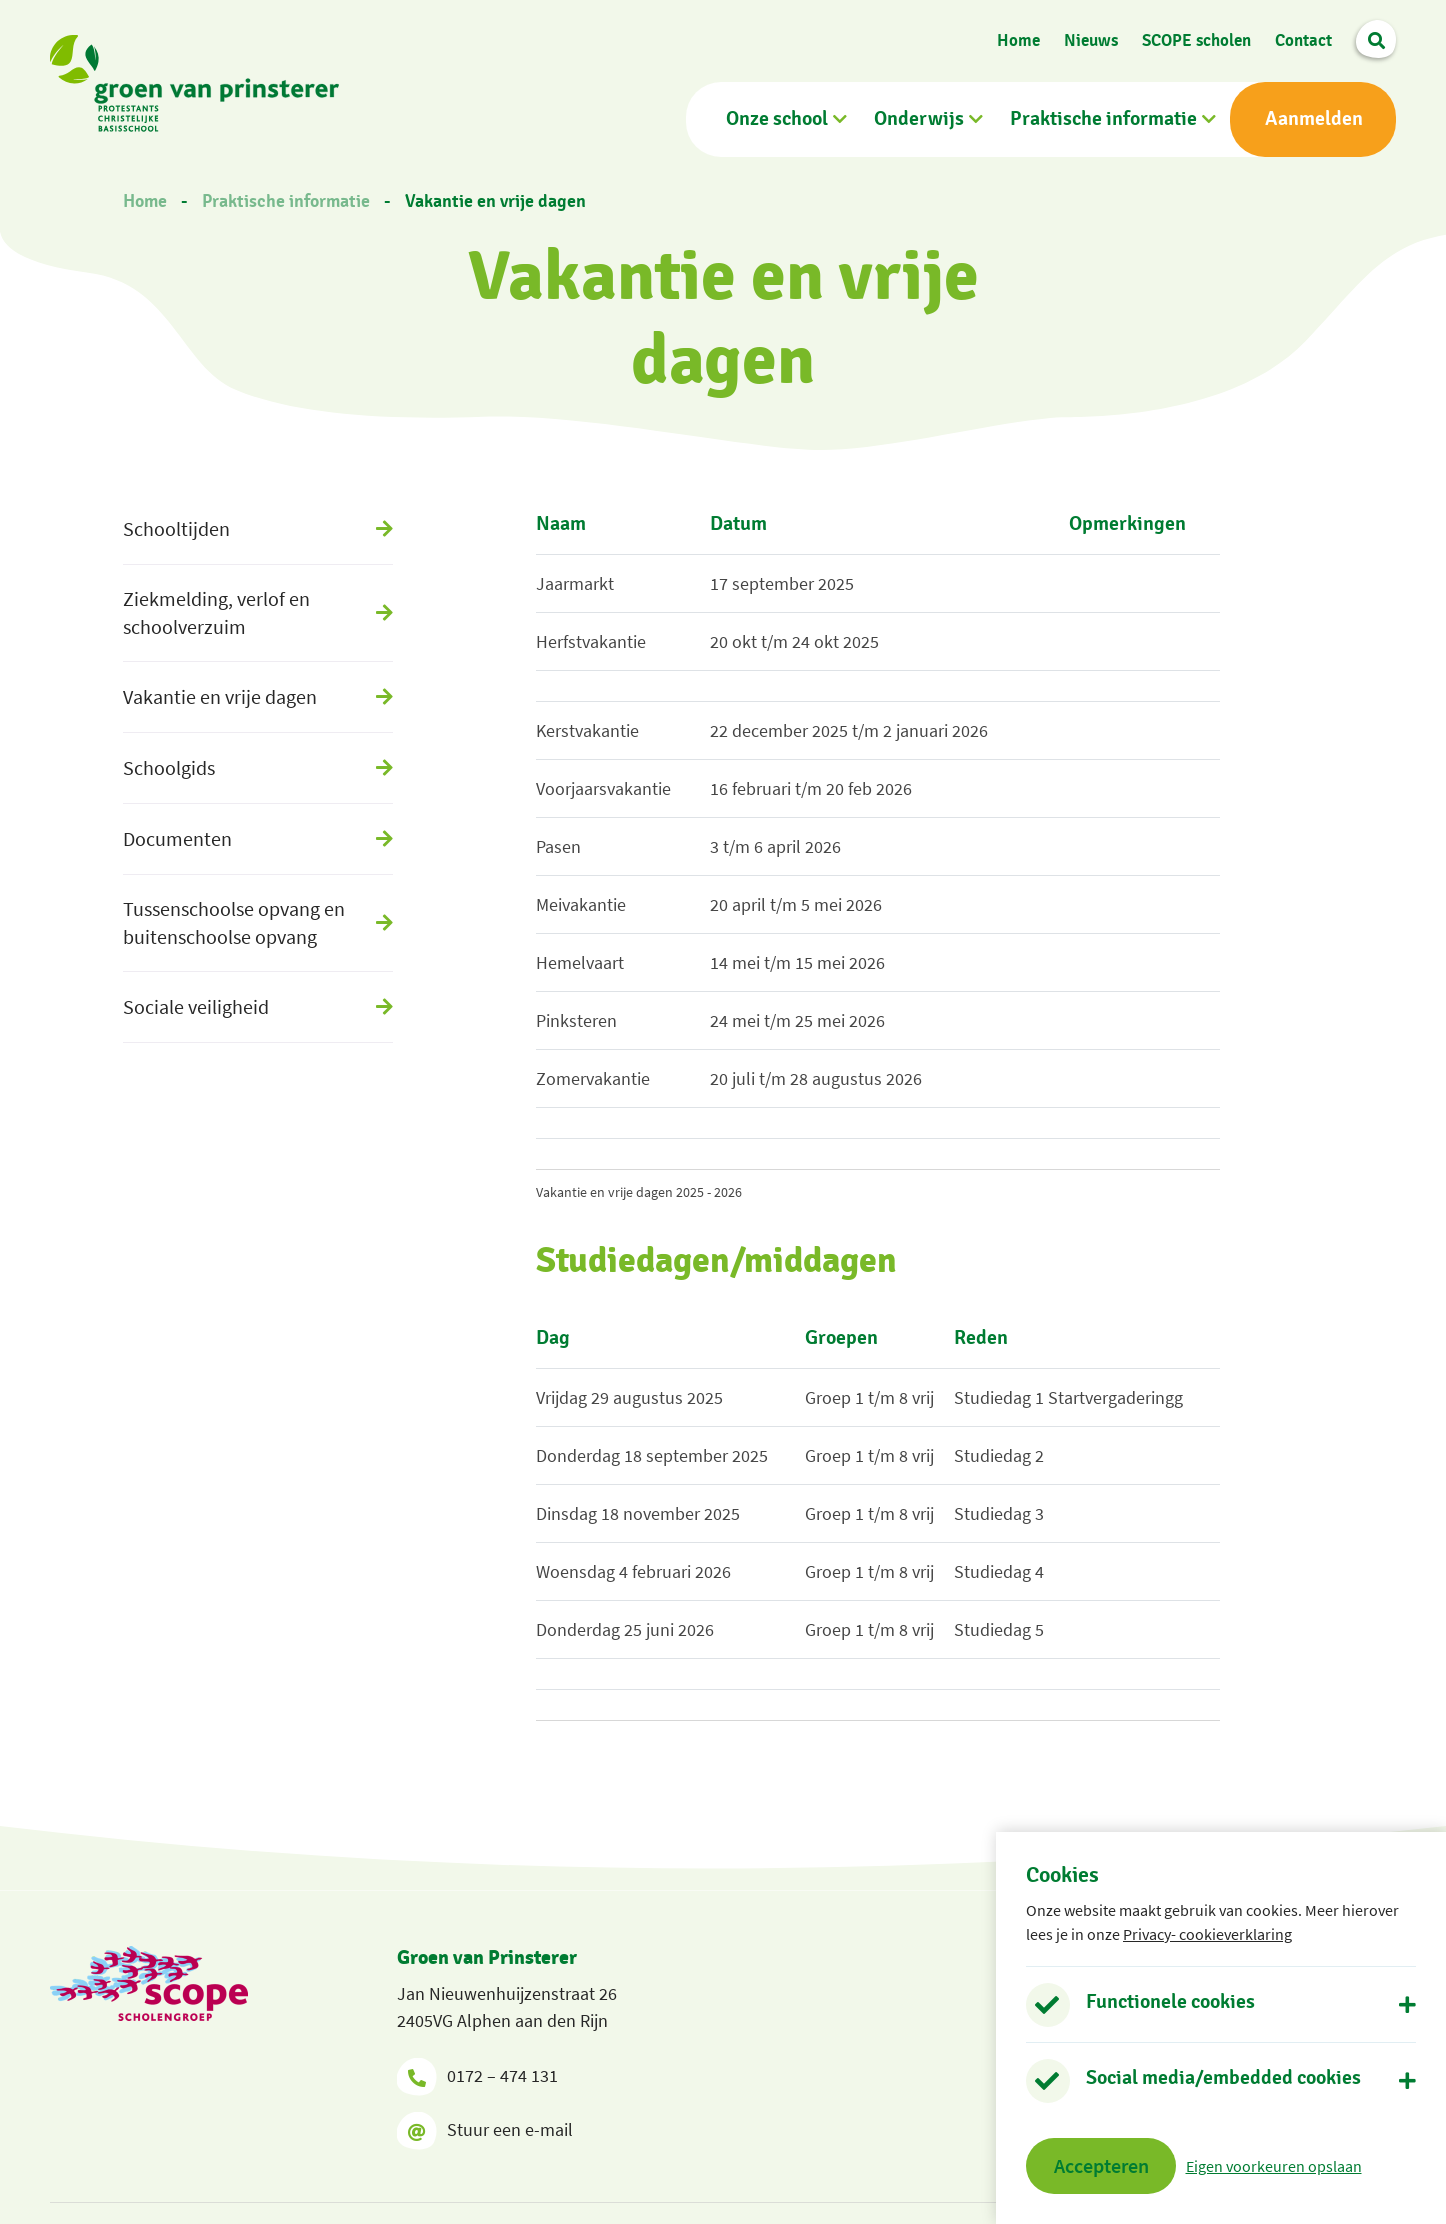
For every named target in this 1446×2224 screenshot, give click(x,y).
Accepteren (1101, 2165)
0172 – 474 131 (477, 2076)
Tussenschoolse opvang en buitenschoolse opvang (234, 922)
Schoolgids (169, 767)
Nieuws (1091, 40)
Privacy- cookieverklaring (1207, 1934)
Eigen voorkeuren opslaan (1274, 2166)
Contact (1303, 40)
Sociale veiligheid (196, 1006)
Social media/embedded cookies (1223, 2078)
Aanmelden (1314, 119)
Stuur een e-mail (485, 2130)
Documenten (177, 838)
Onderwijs (919, 119)
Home (1018, 40)
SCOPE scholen (1196, 40)
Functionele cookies (1170, 2002)
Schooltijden (176, 528)
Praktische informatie (1103, 119)
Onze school (777, 119)
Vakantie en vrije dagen (495, 202)
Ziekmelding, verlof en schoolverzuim (216, 612)
